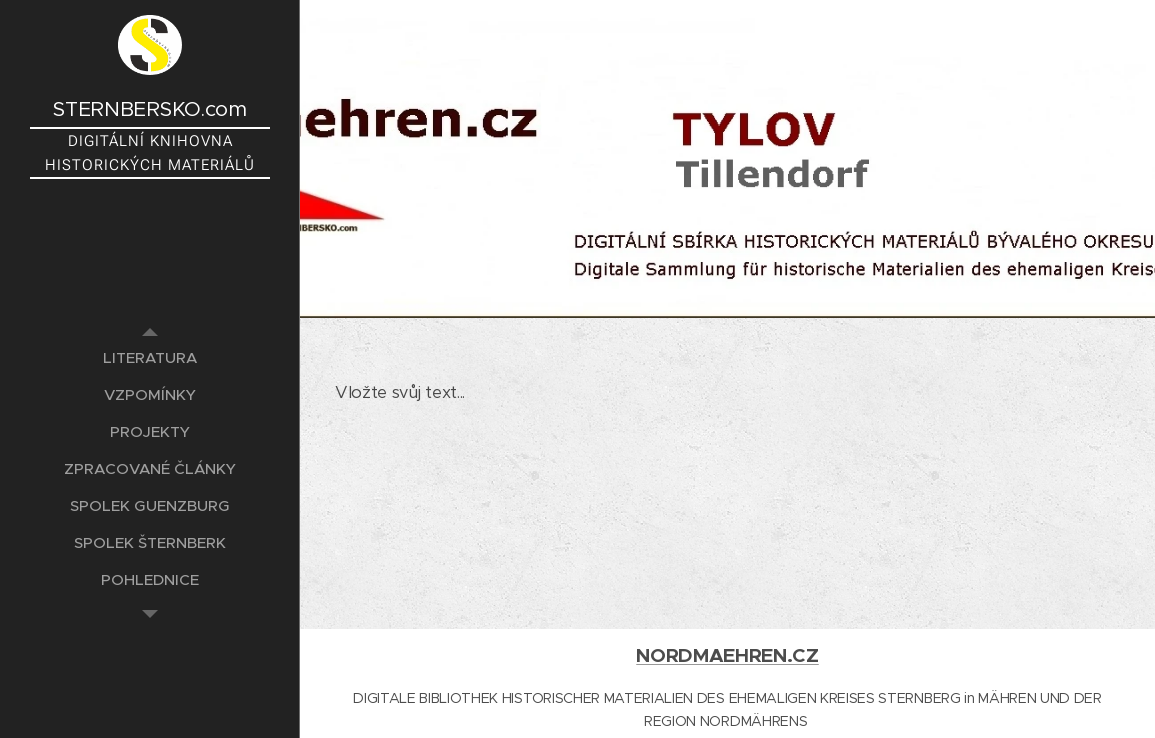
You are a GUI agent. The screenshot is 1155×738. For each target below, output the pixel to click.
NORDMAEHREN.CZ (727, 655)
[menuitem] (150, 357)
